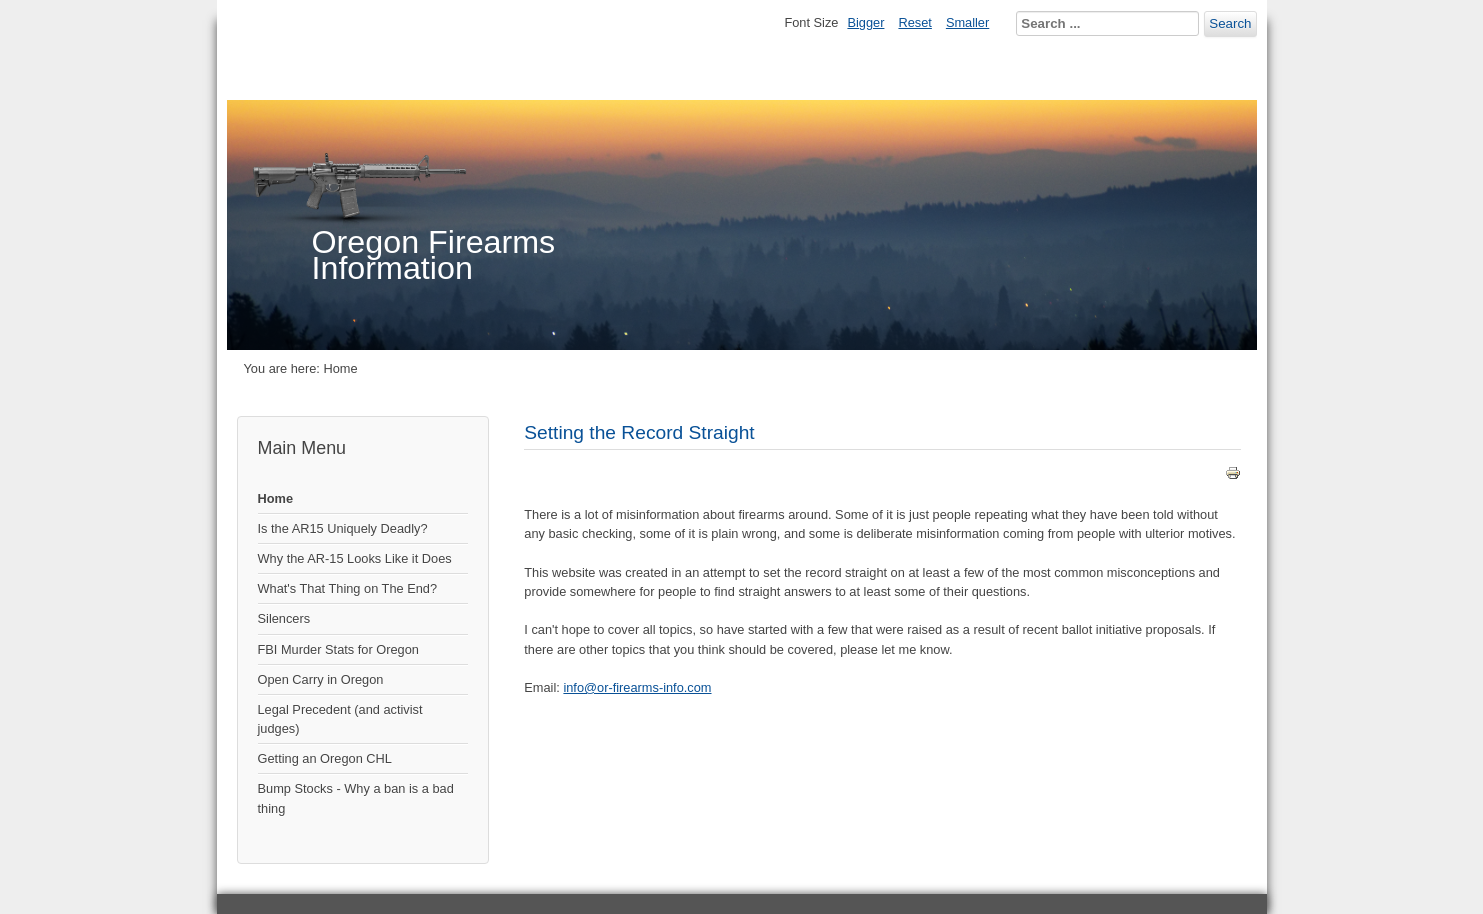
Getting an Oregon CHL (325, 758)
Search (1230, 23)
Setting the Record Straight (639, 432)
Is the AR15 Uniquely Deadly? (343, 528)
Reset (914, 22)
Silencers (284, 618)
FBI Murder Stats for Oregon (338, 649)
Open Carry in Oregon (321, 679)
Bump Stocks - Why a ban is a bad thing (356, 798)
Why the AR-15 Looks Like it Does (355, 558)
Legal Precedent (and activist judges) (340, 719)
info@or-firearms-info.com (637, 687)
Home (276, 498)
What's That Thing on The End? (348, 588)
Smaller (967, 22)
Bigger (865, 22)
